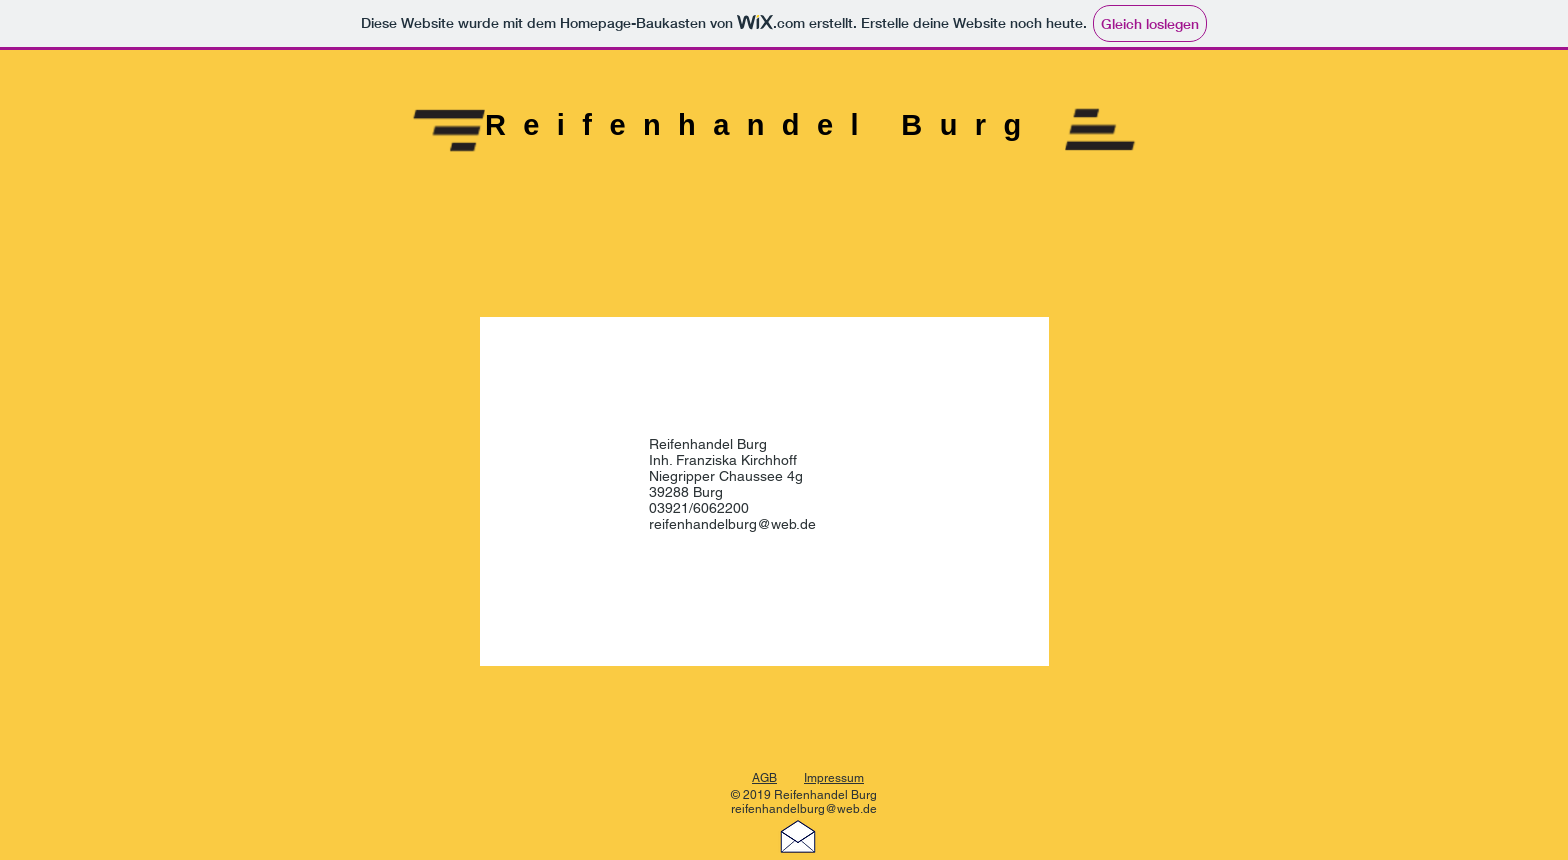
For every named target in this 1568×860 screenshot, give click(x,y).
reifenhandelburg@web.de (732, 524)
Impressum (834, 778)
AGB (764, 778)
